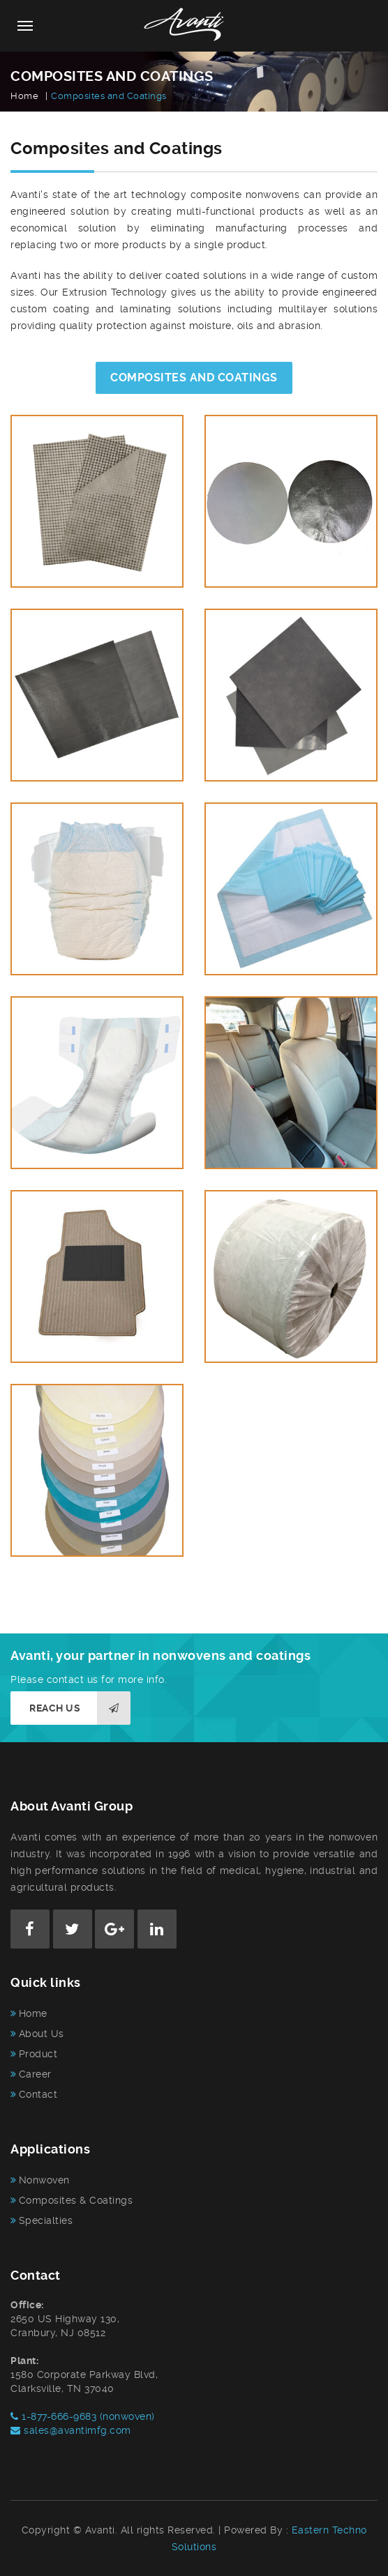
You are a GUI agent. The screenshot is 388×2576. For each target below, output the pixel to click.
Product (38, 2053)
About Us (41, 2033)
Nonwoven (44, 2180)
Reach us (79, 1708)
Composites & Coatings (76, 2200)
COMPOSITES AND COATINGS (194, 377)
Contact (38, 2094)
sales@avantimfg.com (70, 2430)
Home (24, 96)
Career (35, 2074)
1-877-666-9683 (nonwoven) (82, 2416)
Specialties (46, 2220)
